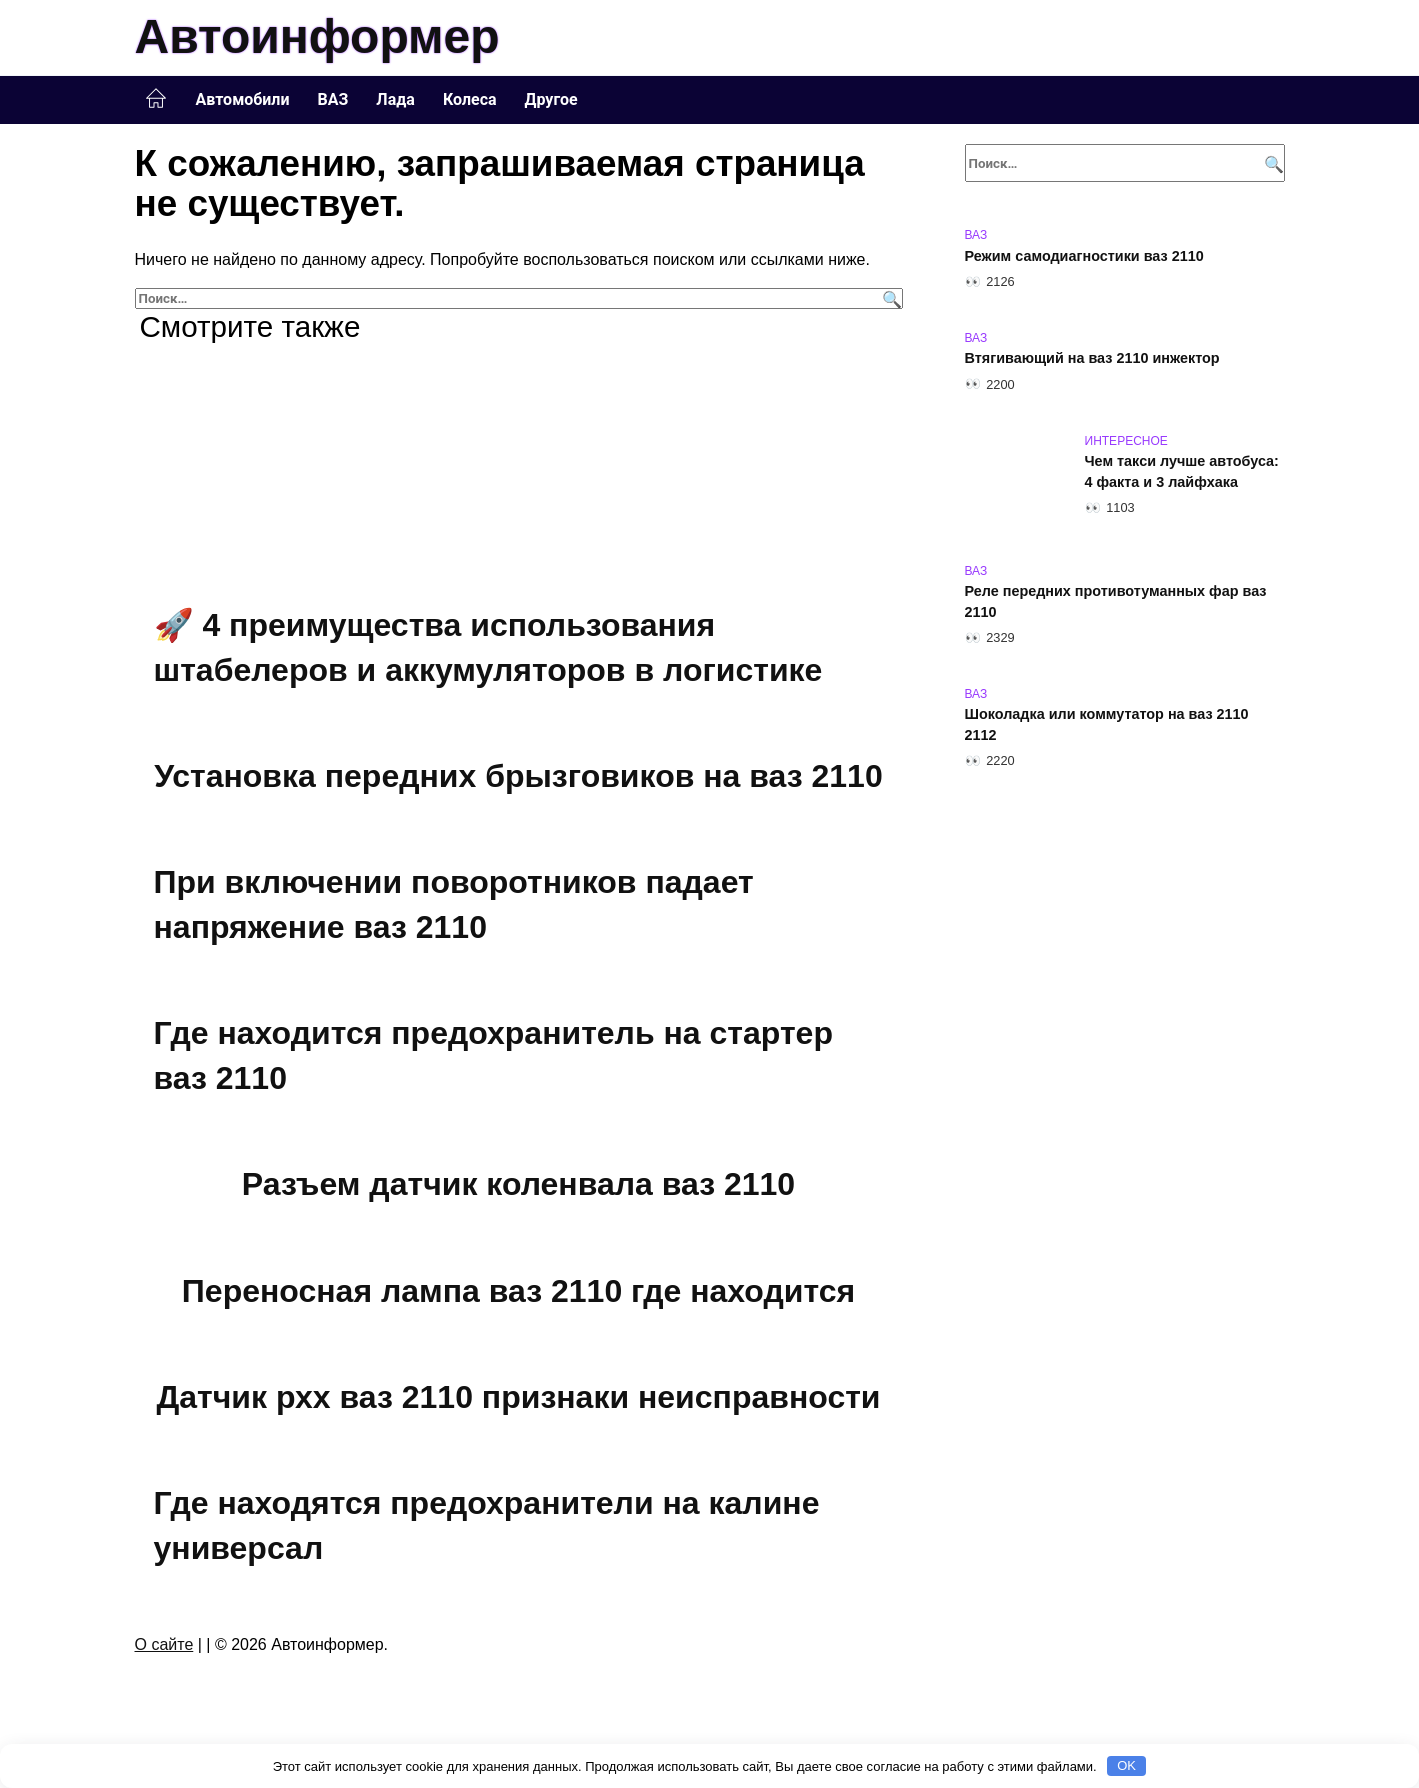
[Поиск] (889, 298)
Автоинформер (317, 36)
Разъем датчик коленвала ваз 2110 (518, 1190)
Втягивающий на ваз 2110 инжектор (1092, 359)
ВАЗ (333, 99)
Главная (156, 99)
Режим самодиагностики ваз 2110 (1084, 256)
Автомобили (243, 99)
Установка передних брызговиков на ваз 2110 (518, 777)
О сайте (164, 1654)
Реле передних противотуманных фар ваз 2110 (1116, 602)
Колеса (470, 99)
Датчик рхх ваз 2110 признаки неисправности (518, 1405)
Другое (551, 99)
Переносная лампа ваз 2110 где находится (518, 1297)
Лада (395, 99)
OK (1126, 1765)
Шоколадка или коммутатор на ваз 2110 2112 (1107, 725)
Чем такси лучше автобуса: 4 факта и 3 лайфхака (1182, 472)
